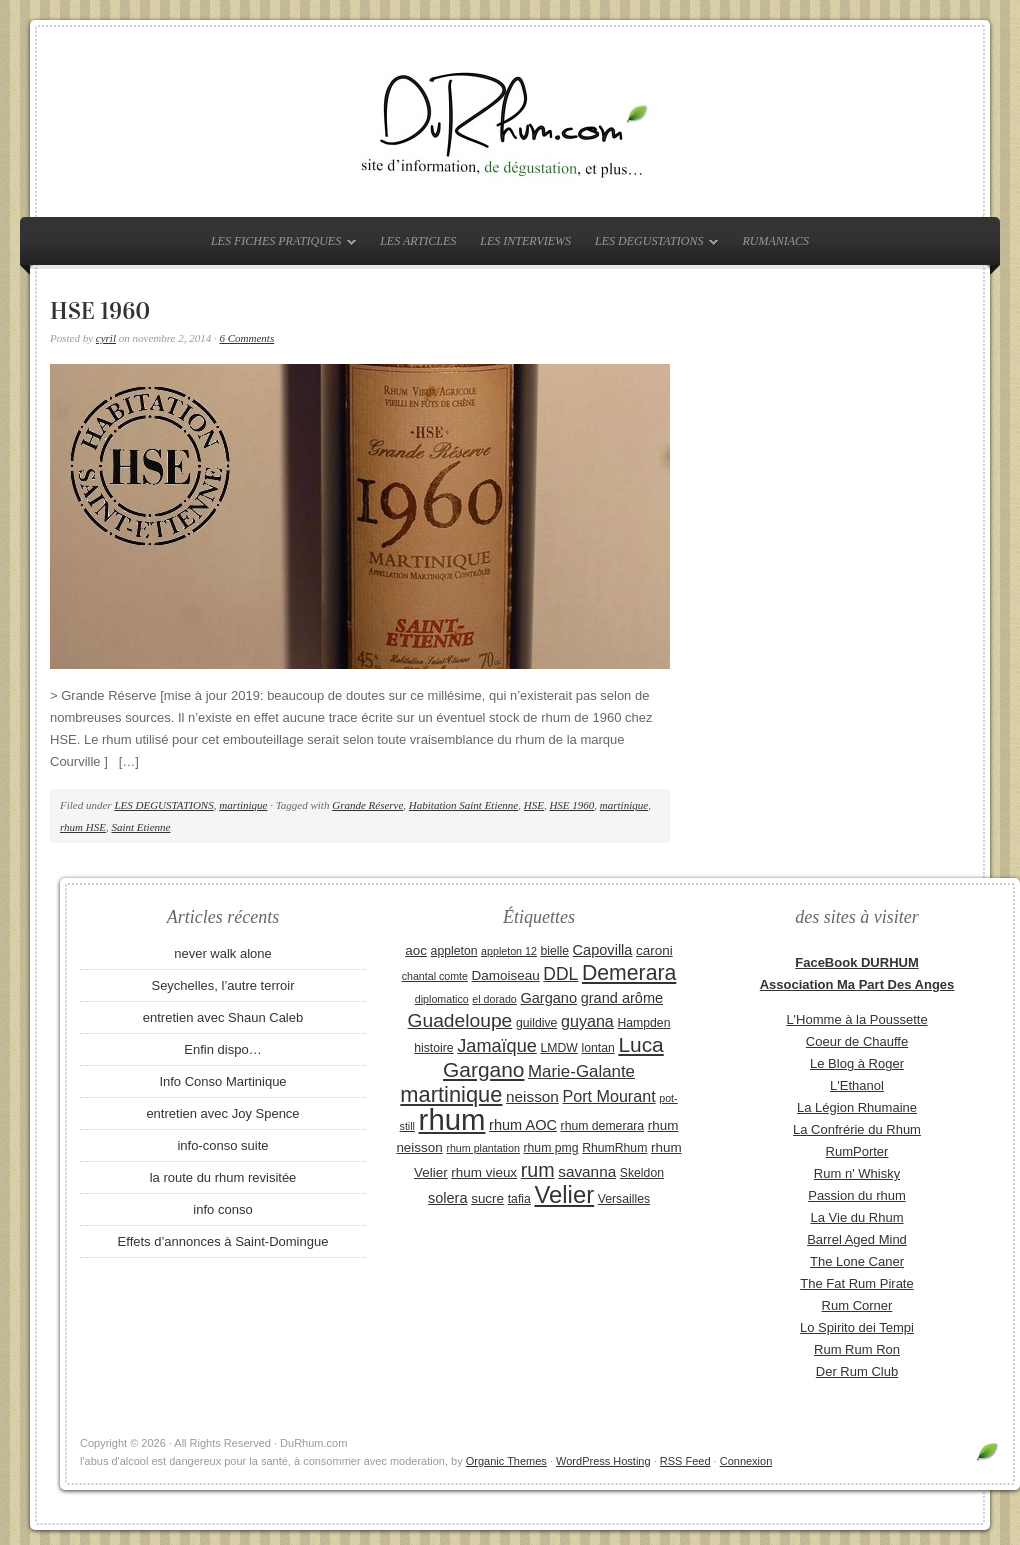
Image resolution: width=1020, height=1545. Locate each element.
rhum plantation (482, 1148)
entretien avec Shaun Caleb (223, 1017)
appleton (454, 951)
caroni (654, 950)
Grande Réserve (367, 805)
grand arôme (622, 998)
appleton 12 (509, 951)
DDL (560, 974)
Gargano (548, 998)
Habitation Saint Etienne (463, 805)
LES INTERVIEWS (525, 241)
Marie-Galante (581, 1071)
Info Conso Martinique (222, 1081)
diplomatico (442, 999)
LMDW (558, 1048)
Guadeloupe (460, 1020)
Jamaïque (497, 1046)
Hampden (643, 1023)
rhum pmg (550, 1148)
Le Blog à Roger (857, 1063)
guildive (536, 1023)
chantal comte (435, 976)
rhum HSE (83, 827)
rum (538, 1170)
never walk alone (223, 953)
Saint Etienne (140, 827)
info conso (222, 1209)
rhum (452, 1119)
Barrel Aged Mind (857, 1239)
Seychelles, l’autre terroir (222, 985)
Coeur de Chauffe (857, 1041)
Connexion (746, 1461)
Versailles (624, 1199)
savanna (587, 1171)
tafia (519, 1199)
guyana (587, 1021)
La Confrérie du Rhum (857, 1129)
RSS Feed (685, 1461)
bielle (554, 951)
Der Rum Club (857, 1371)
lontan (597, 1048)
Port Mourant (609, 1096)
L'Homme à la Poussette (856, 1019)
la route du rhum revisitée (223, 1177)
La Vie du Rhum (857, 1217)
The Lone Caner (857, 1261)
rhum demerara (603, 1126)
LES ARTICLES (418, 241)
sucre (487, 1198)
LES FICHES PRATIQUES (278, 245)
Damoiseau (506, 975)
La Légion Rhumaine (857, 1107)
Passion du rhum (857, 1195)
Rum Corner (857, 1305)
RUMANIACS (775, 241)
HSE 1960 (100, 311)
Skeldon (642, 1173)
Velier (564, 1194)
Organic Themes (506, 1461)
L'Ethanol (857, 1085)
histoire (433, 1048)
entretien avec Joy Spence (222, 1113)
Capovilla (603, 950)
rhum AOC (523, 1125)
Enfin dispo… (222, 1049)
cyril (106, 338)
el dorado (494, 999)
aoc (416, 950)
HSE (534, 805)
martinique (243, 805)
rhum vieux (484, 1172)
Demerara (629, 973)
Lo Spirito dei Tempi (857, 1327)
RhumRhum (614, 1148)
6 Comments (246, 338)
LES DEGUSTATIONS (651, 245)
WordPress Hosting (603, 1461)
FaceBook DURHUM (857, 962)
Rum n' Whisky (857, 1173)
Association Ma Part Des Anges (857, 984)
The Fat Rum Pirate (856, 1283)
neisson (532, 1096)
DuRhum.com (510, 122)
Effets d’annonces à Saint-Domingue (223, 1241)
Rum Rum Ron (857, 1349)
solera (448, 1198)
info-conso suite (222, 1145)
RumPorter (857, 1151)
